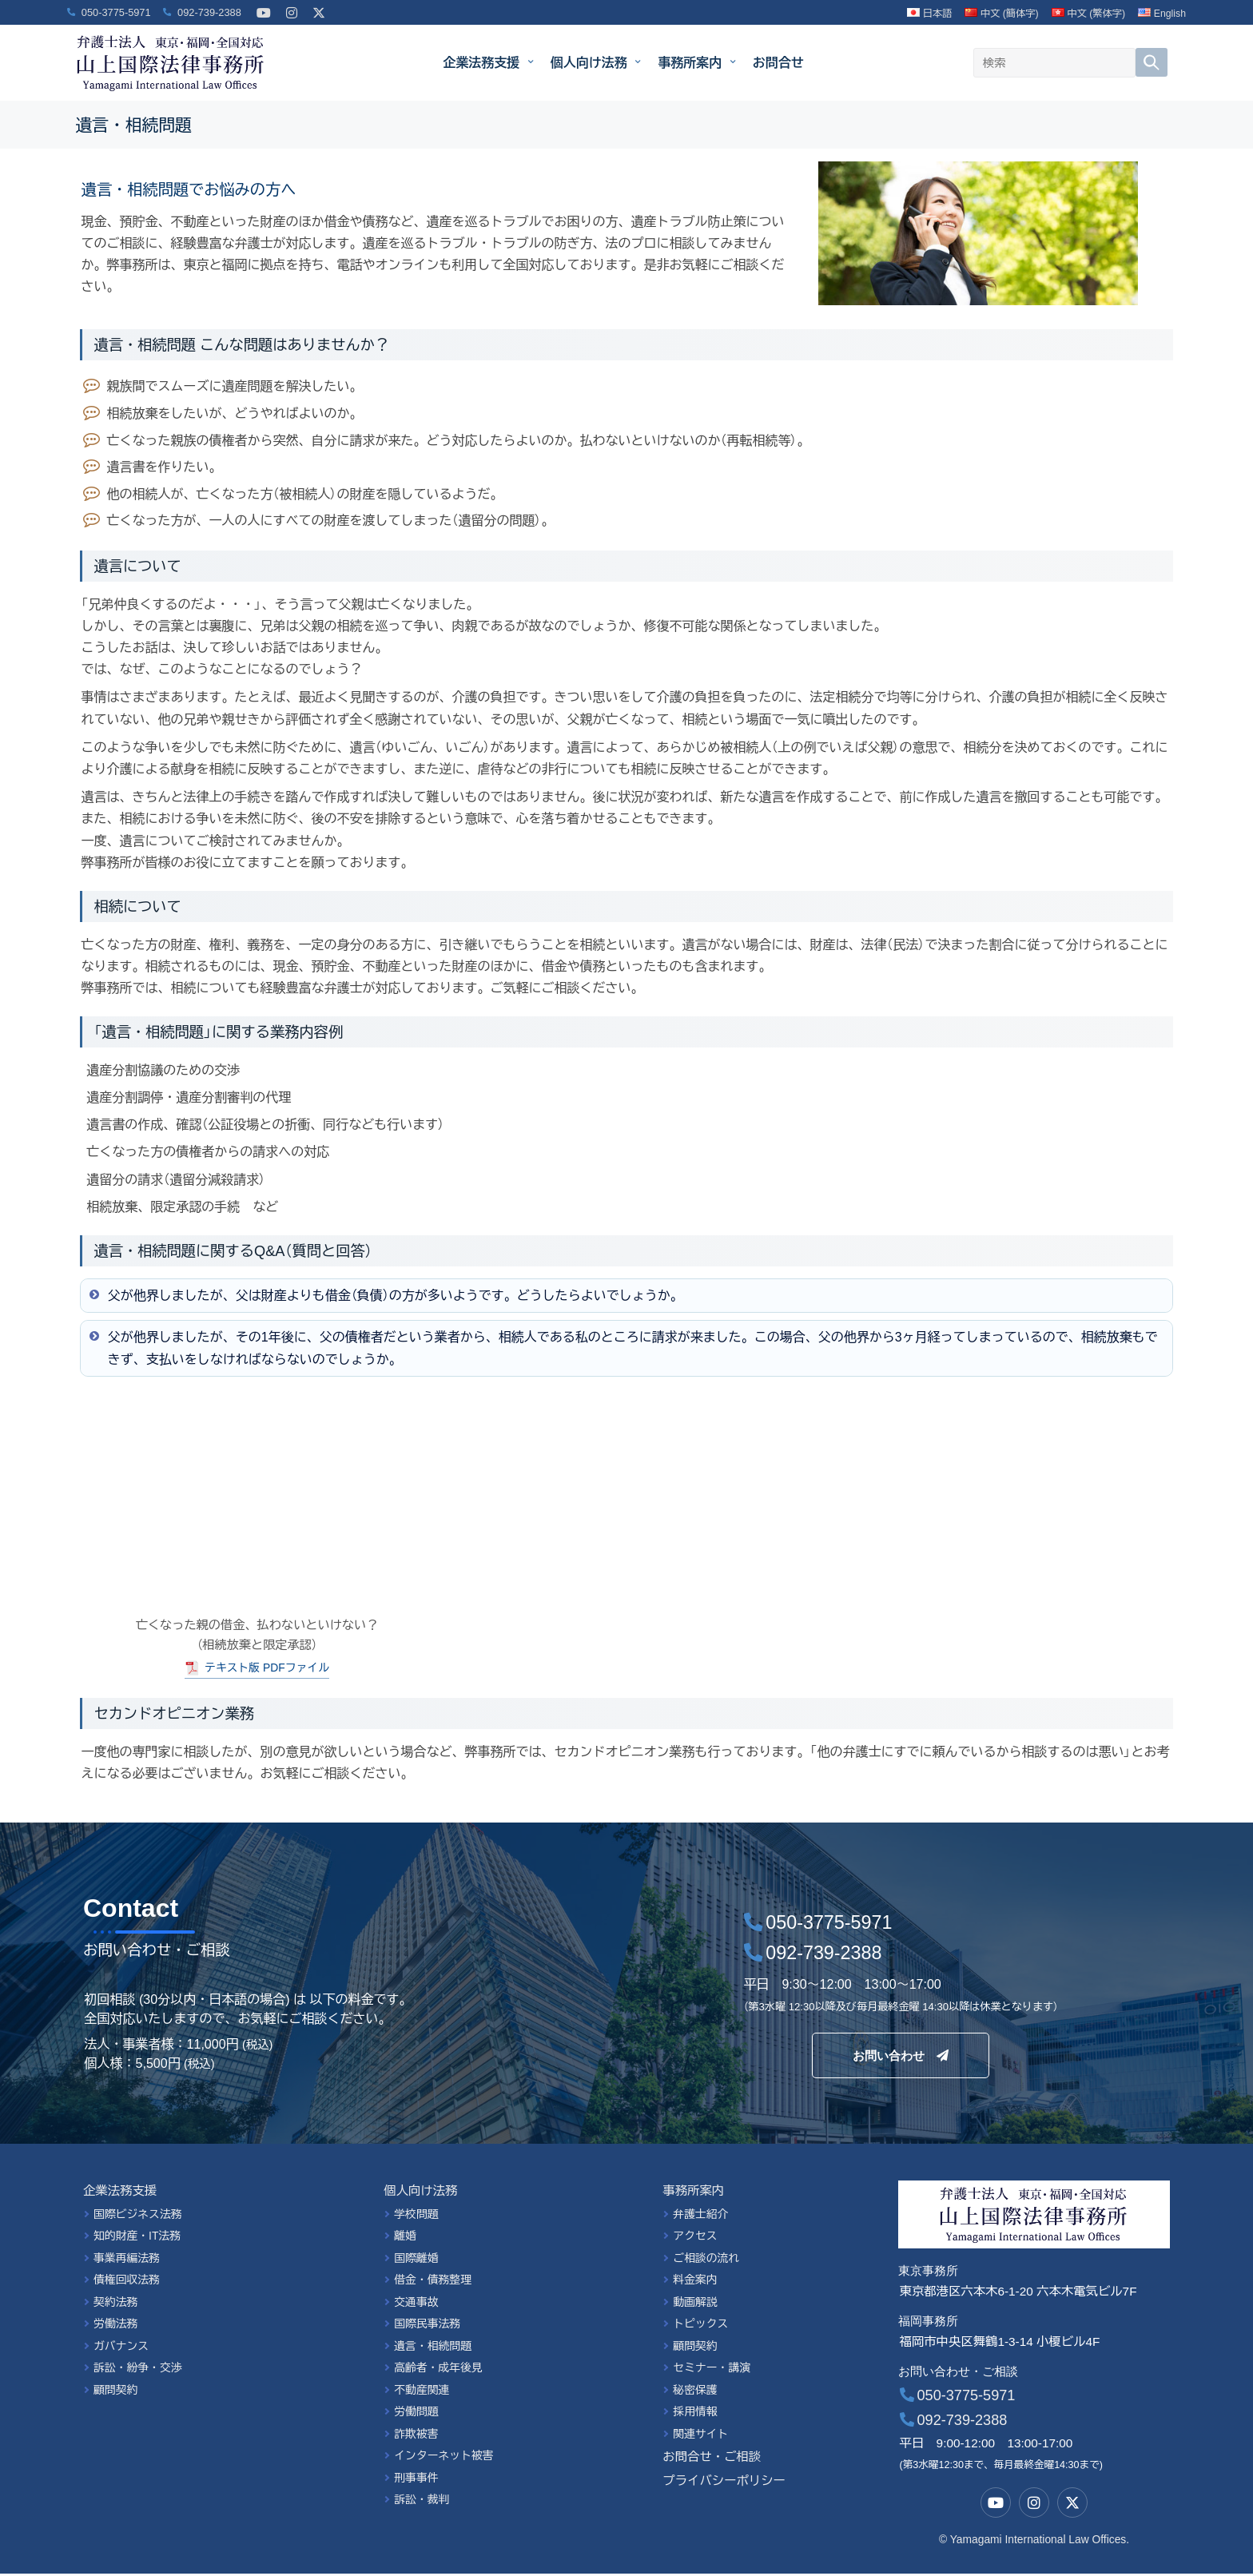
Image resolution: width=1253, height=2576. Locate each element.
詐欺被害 (416, 2436)
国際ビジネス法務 (137, 2216)
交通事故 (416, 2304)
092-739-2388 (954, 2423)
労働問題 (416, 2413)
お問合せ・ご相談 (711, 2459)
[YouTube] (263, 4)
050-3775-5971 (958, 2398)
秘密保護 (695, 2392)
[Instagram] (291, 4)
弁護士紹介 (700, 2216)
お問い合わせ (901, 2056)
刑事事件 (416, 2480)
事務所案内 (696, 62)
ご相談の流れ (706, 2260)
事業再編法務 (126, 2260)
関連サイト (700, 2436)
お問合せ (778, 63)
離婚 (405, 2238)
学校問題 (416, 2216)
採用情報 (695, 2413)
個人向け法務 (596, 62)
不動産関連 (421, 2392)
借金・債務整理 (432, 2282)
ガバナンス (121, 2348)
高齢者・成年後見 (438, 2369)
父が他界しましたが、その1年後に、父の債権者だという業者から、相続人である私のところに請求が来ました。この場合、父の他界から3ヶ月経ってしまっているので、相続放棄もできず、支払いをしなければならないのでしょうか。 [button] (622, 1347)
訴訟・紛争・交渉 (137, 2369)
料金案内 (695, 2282)
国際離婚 (416, 2260)
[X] (318, 4)
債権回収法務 (126, 2282)
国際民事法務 (427, 2326)
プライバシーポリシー (724, 2483)
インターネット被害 (443, 2457)
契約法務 (115, 2304)
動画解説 (695, 2304)
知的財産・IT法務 (137, 2238)
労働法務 (115, 2326)
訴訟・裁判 (421, 2501)
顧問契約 (115, 2392)
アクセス (695, 2238)
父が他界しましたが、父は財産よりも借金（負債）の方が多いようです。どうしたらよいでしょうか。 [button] (384, 1294)
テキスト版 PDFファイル (267, 1669)
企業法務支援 (488, 62)
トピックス (700, 2326)
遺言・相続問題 (432, 2348)
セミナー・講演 (711, 2369)
